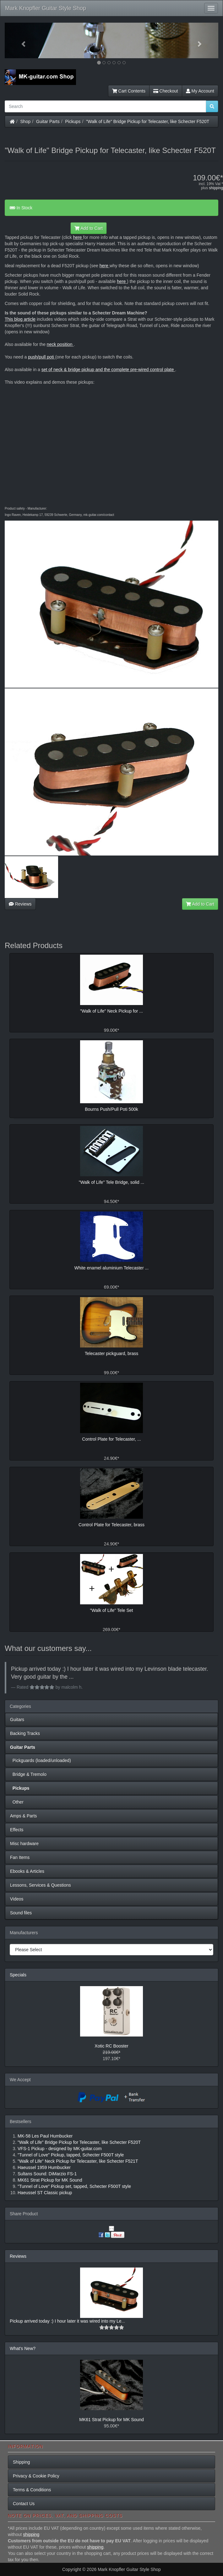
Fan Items (20, 1857)
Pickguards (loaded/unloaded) (40, 1760)
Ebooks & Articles (27, 1871)
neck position (60, 344)
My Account (200, 90)
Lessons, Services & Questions (40, 1885)
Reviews (20, 904)
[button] (21, 40)
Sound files (21, 1912)
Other (17, 1802)
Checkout (165, 90)
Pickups (73, 121)
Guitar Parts (48, 121)
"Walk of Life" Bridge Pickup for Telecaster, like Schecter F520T (147, 121)
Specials (18, 1974)
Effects (17, 1829)
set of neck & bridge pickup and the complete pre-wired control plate (108, 369)
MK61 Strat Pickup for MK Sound (111, 2419)
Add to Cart (88, 228)
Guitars (17, 1719)
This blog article (20, 319)
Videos (17, 1898)
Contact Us (24, 2503)
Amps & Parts (23, 1815)
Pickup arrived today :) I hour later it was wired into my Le (66, 2321)
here (77, 237)
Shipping (21, 2462)
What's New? (22, 2348)
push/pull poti (41, 356)
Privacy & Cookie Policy (36, 2475)
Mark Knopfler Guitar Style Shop (45, 8)
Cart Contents (128, 90)
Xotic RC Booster (111, 2045)
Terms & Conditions (32, 2489)
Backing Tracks (25, 1733)
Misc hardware (24, 1843)
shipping (216, 188)
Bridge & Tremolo (28, 1774)
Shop (25, 121)
